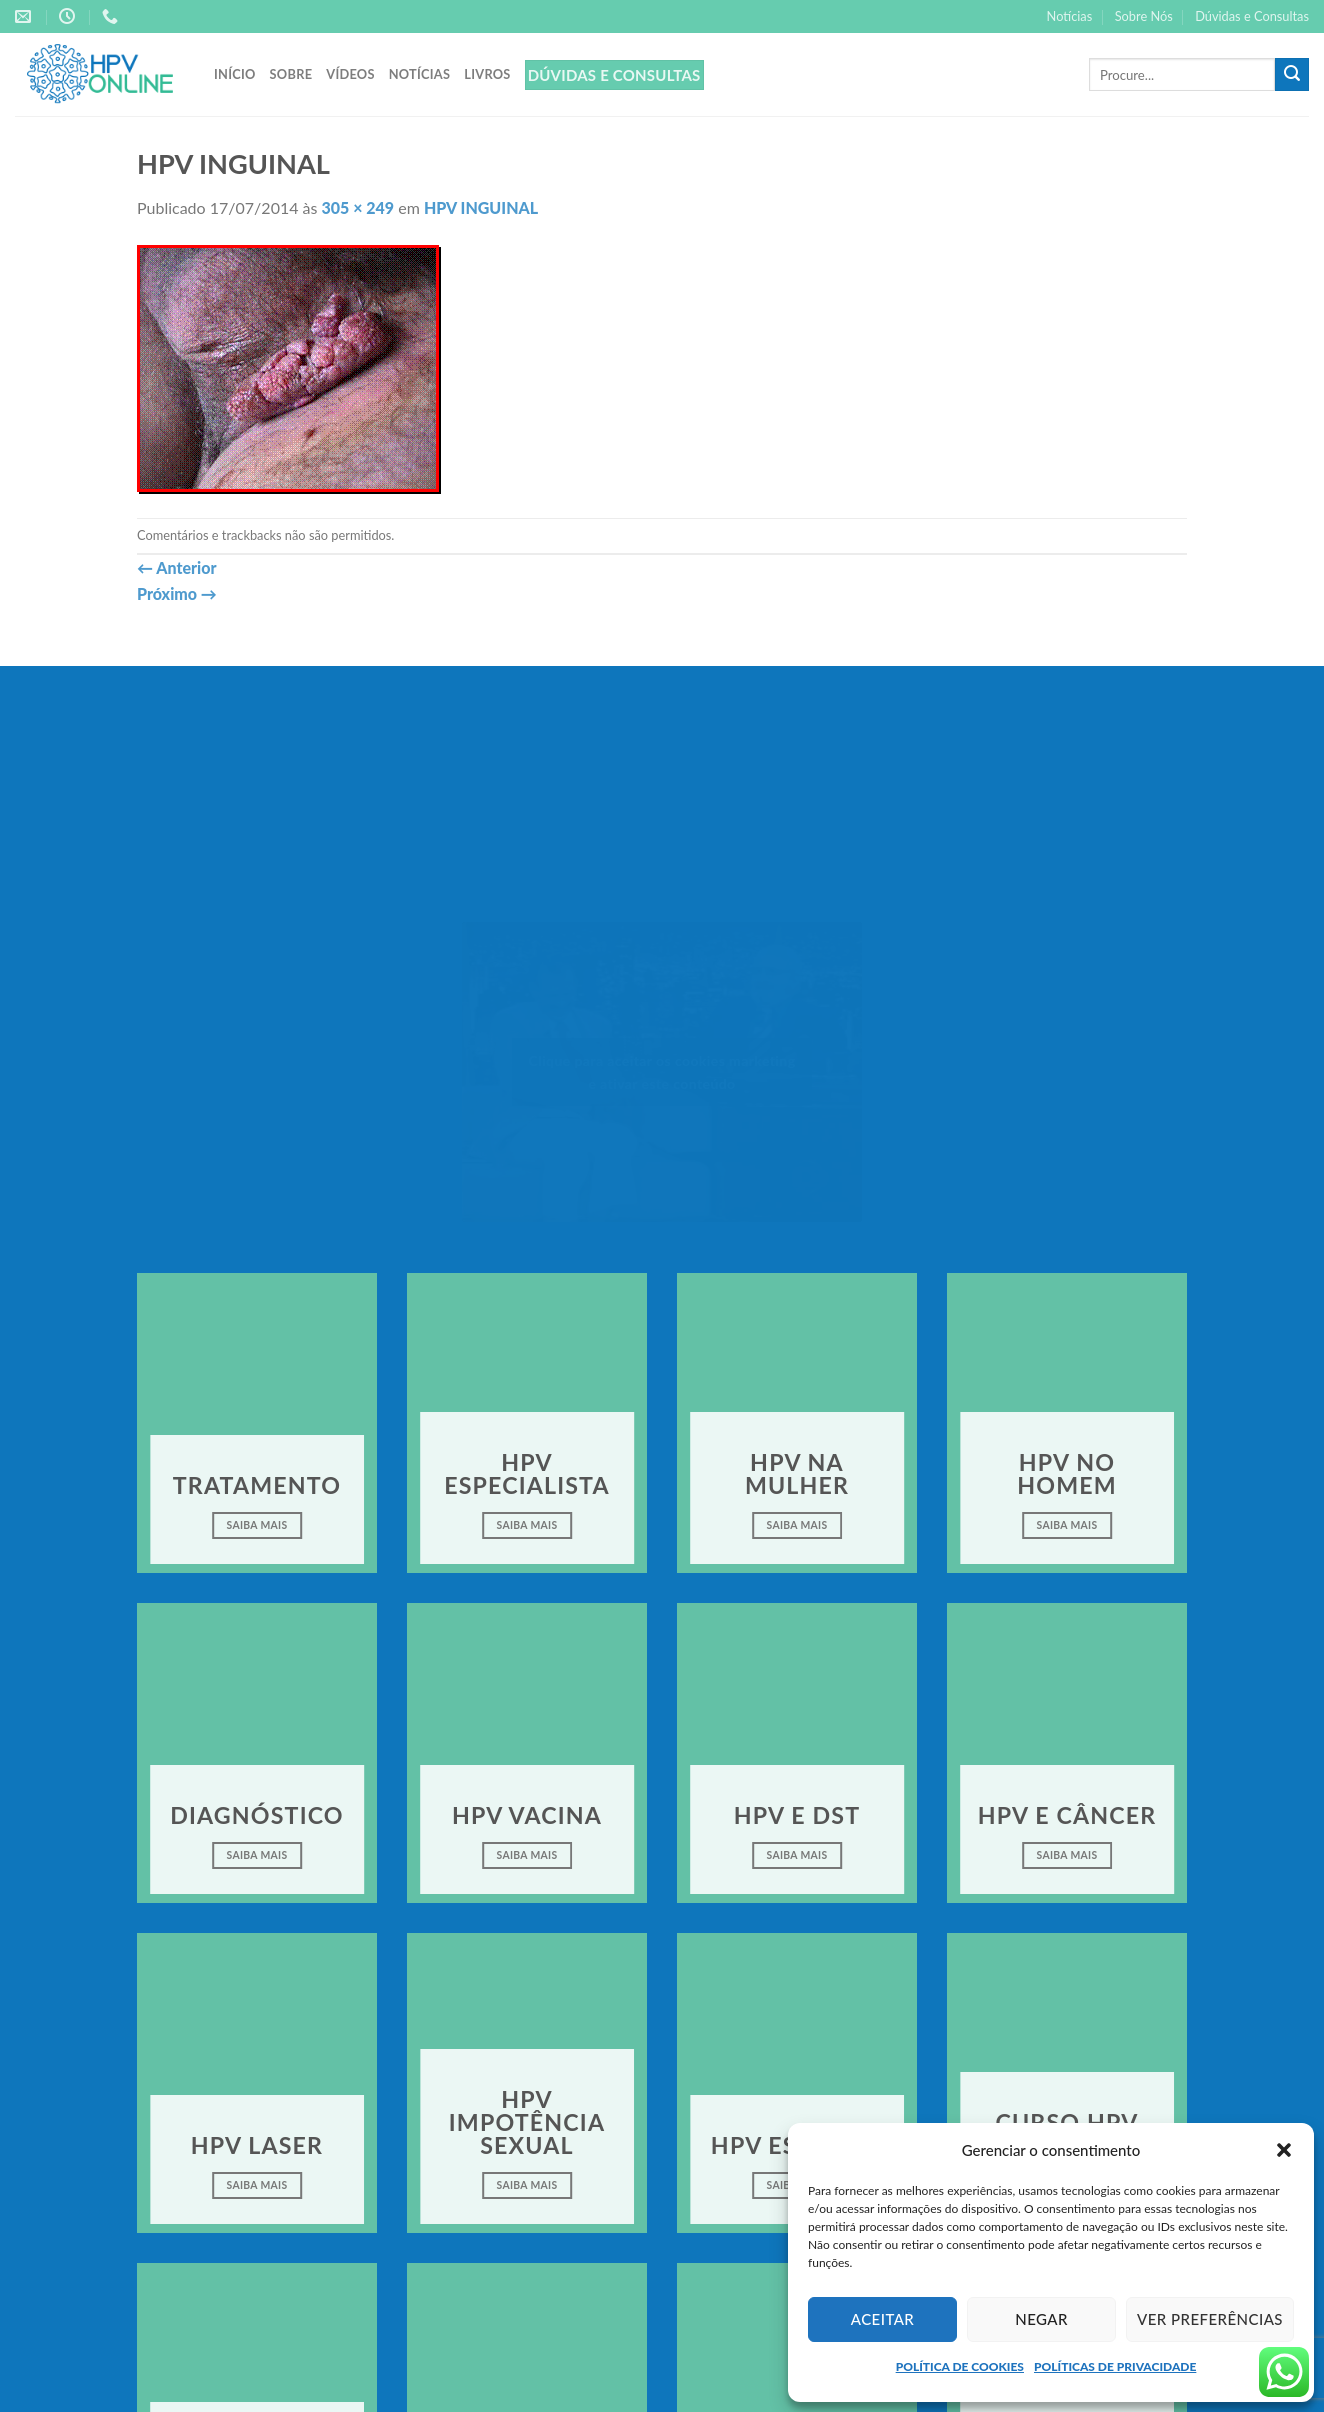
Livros (487, 74)
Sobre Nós (1144, 16)
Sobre (291, 74)
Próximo (177, 593)
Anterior (176, 567)
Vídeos (350, 74)
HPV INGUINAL (481, 207)
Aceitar (883, 2319)
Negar (1041, 2319)
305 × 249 (358, 207)
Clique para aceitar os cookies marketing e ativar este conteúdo (662, 1072)
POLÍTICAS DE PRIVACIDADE (1115, 2366)
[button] (1284, 2150)
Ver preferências (1210, 2319)
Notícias (1070, 16)
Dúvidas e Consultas (1252, 16)
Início (235, 74)
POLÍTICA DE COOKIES (960, 2366)
